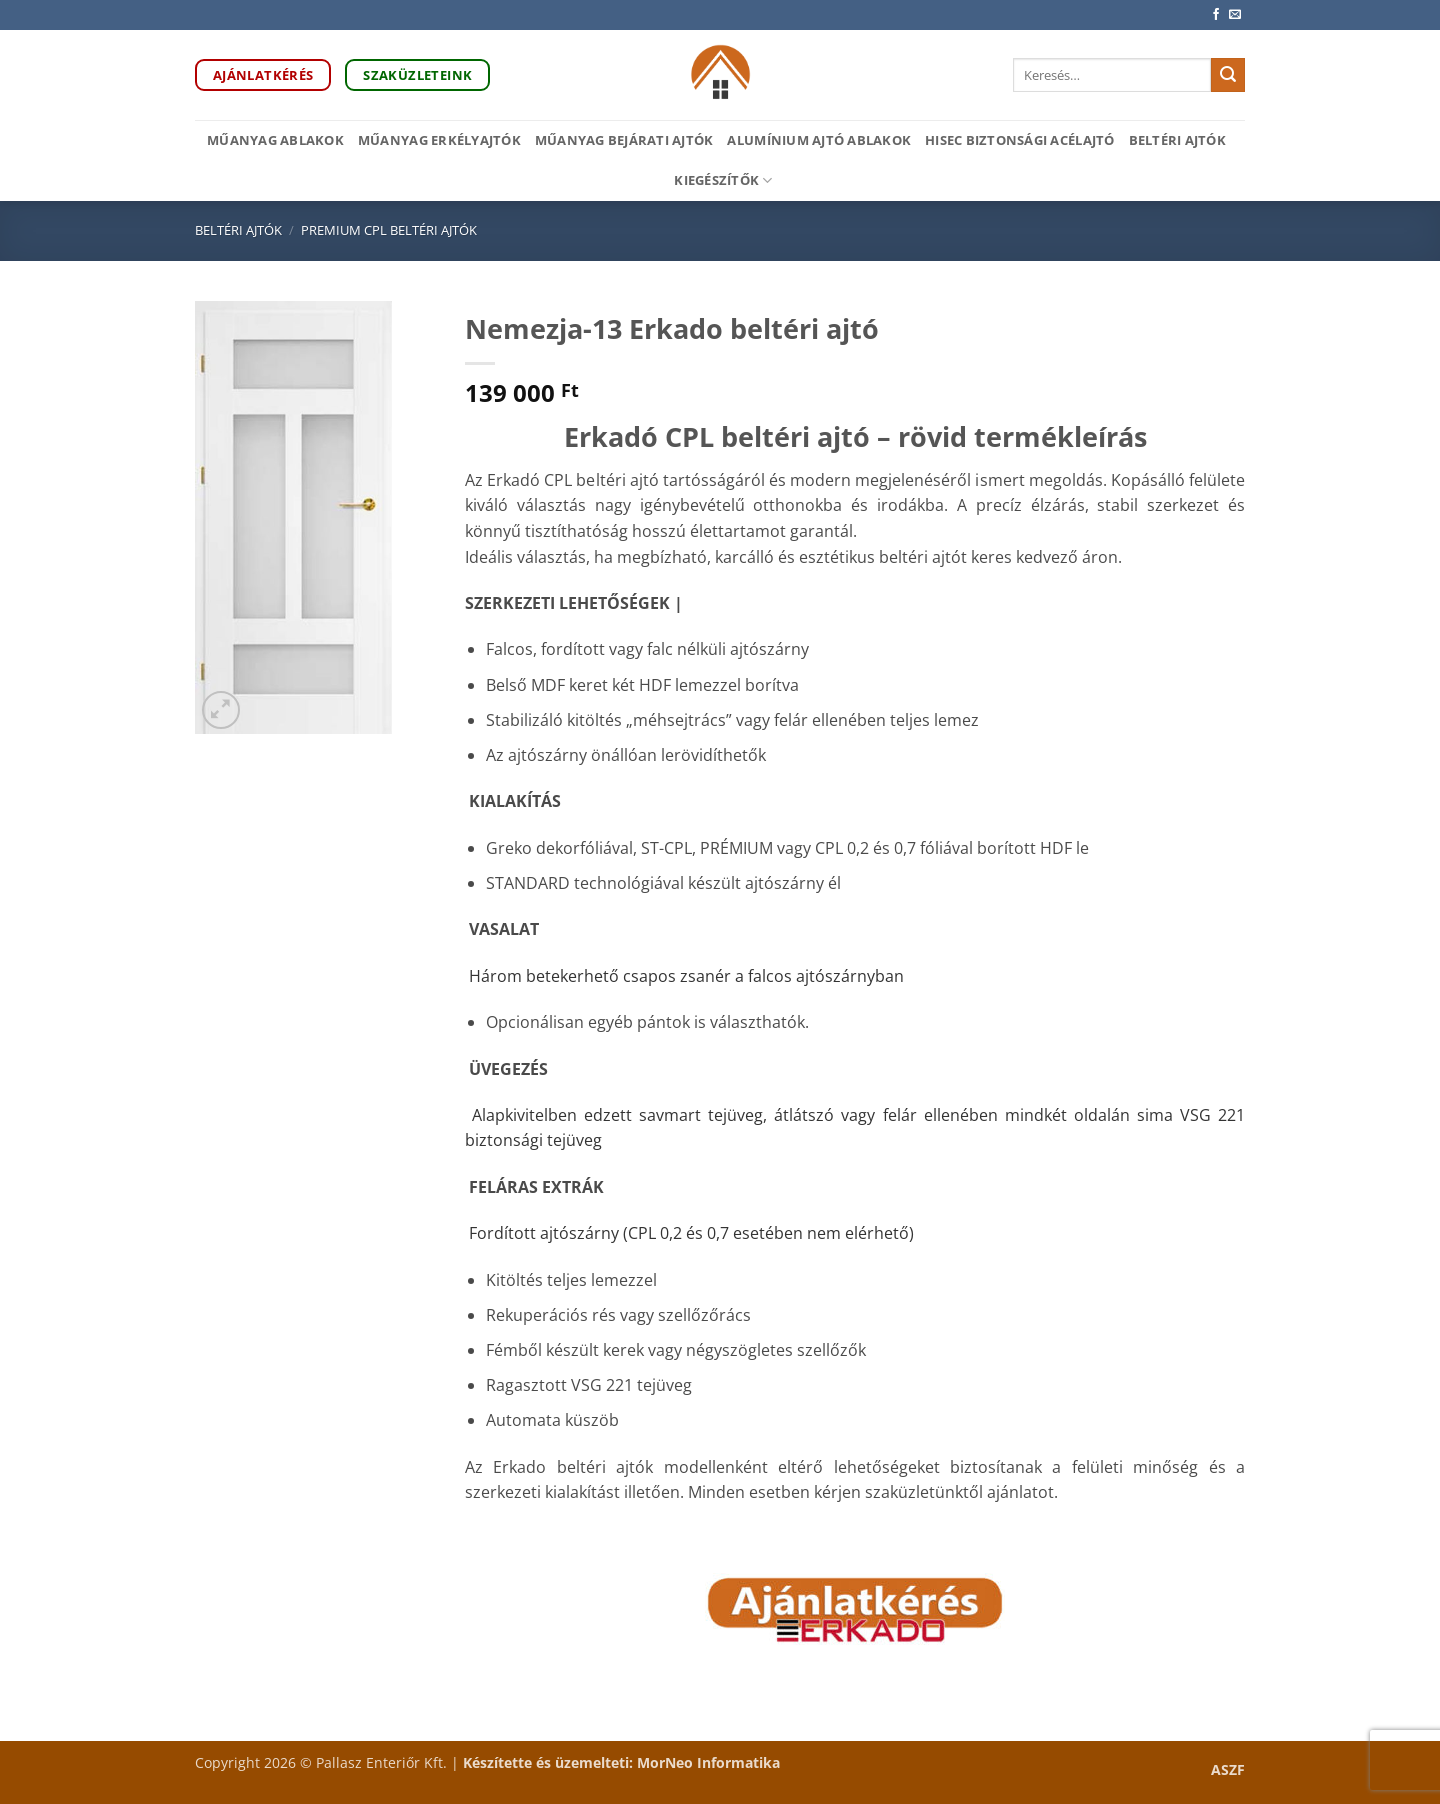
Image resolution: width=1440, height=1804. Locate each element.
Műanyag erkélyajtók (439, 140)
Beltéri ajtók (1177, 140)
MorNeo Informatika (708, 1762)
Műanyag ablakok (275, 140)
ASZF (1228, 1769)
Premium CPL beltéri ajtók (389, 230)
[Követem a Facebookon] (1216, 15)
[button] (221, 710)
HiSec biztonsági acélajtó (1019, 140)
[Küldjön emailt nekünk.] (1235, 15)
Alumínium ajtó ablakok (819, 140)
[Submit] (1228, 75)
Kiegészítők (723, 180)
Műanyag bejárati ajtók (624, 140)
